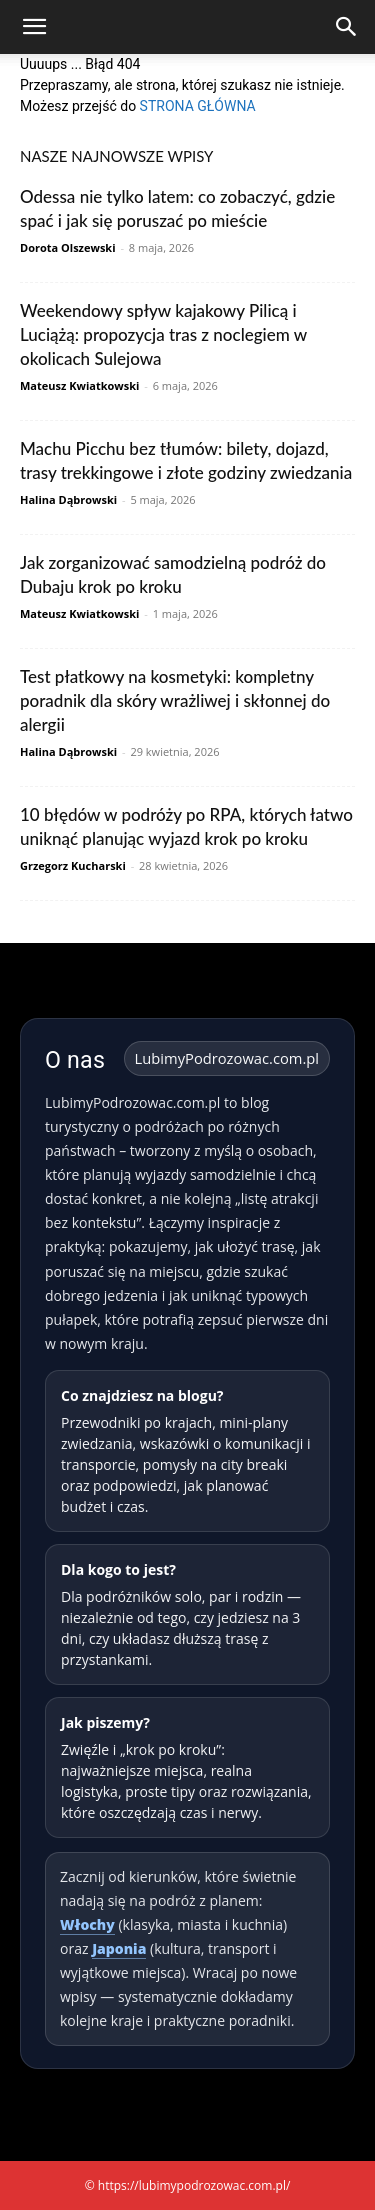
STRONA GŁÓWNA (198, 106)
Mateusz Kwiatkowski (79, 385)
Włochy (87, 1924)
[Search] (347, 27)
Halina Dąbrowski (68, 499)
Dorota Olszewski (68, 247)
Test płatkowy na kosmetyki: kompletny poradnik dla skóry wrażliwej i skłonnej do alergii (175, 700)
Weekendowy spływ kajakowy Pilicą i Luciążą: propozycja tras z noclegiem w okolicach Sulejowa (163, 334)
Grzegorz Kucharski (73, 865)
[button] (34, 27)
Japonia (119, 1948)
